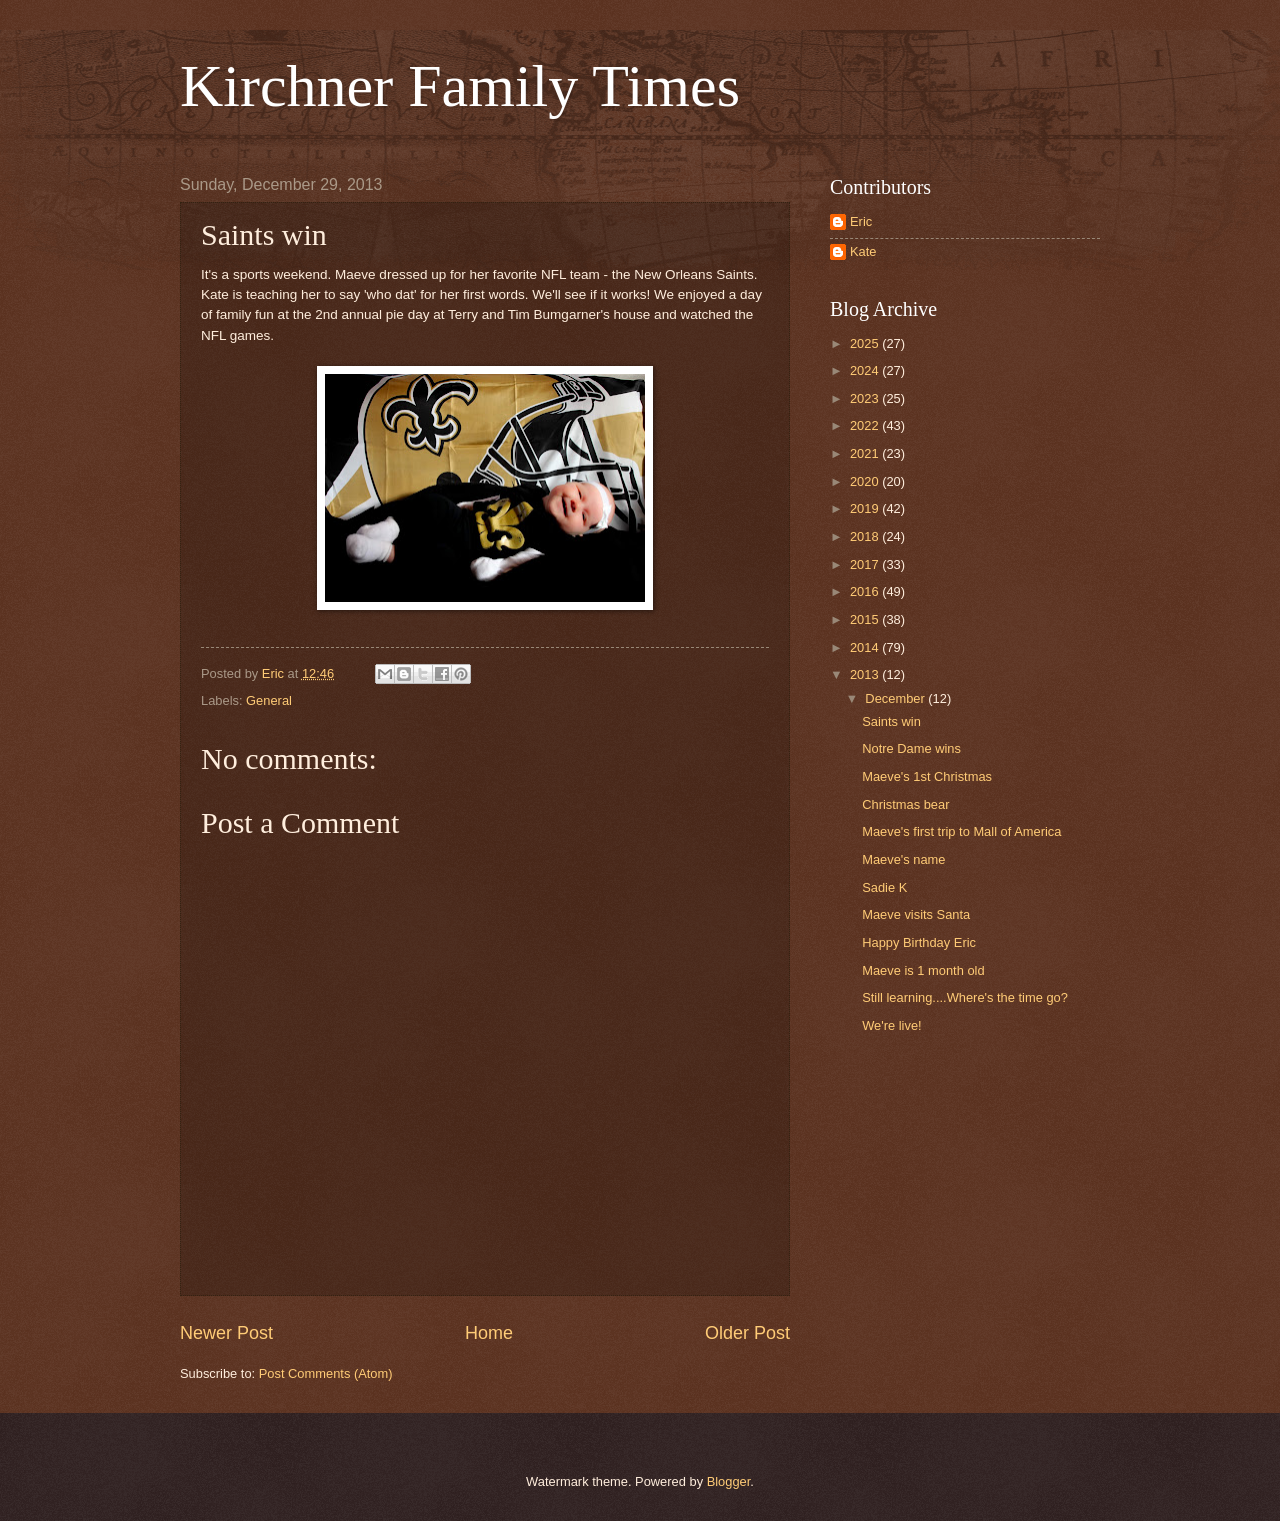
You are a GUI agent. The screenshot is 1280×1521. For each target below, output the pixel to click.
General (269, 700)
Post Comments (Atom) (326, 1373)
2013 (866, 674)
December (896, 698)
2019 (866, 508)
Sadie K (884, 887)
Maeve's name (903, 859)
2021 (866, 453)
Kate (863, 251)
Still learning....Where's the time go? (965, 997)
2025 (866, 343)
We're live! (891, 1025)
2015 (866, 619)
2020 (866, 481)
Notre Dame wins (911, 748)
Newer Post (226, 1333)
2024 (866, 370)
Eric (861, 221)
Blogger (729, 1481)
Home (489, 1333)
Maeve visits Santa (916, 914)
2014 (866, 647)
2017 (866, 564)
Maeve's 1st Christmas (927, 776)
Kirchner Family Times (460, 86)
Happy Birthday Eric (919, 942)
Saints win (891, 721)
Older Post (747, 1333)
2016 (866, 591)
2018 (866, 536)
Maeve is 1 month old (923, 970)
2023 (866, 398)
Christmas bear (905, 804)
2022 (866, 425)
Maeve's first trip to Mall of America (961, 831)
